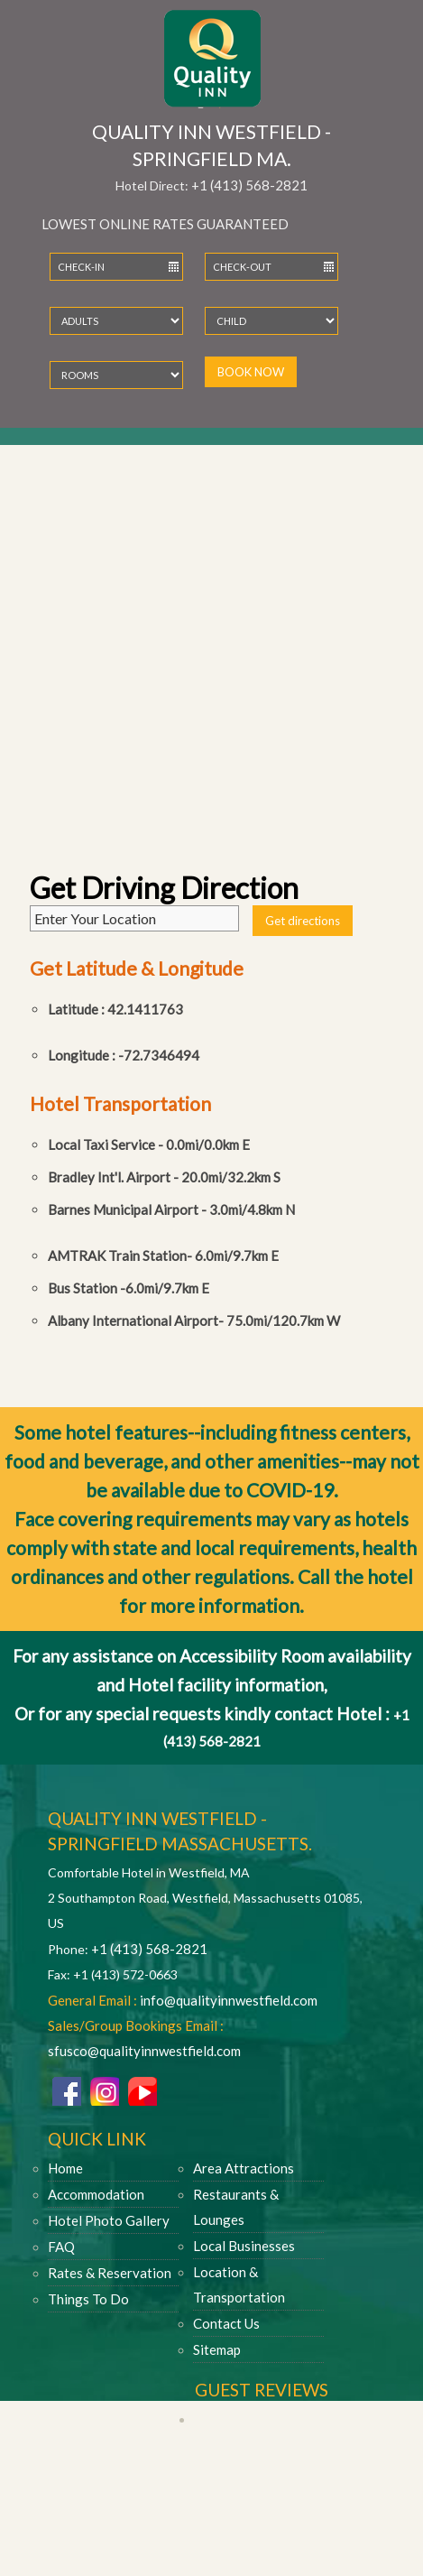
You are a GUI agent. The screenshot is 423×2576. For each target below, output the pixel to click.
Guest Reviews (261, 2389)
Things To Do (88, 2299)
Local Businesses (244, 2246)
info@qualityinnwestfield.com (228, 2000)
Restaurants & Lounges (236, 2207)
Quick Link (97, 2138)
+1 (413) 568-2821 (249, 185)
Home (65, 2168)
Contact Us (226, 2323)
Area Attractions (243, 2168)
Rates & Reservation (109, 2273)
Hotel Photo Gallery (109, 2220)
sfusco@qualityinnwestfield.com (144, 2051)
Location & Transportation (239, 2284)
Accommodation (96, 2194)
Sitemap (217, 2349)
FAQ (61, 2246)
